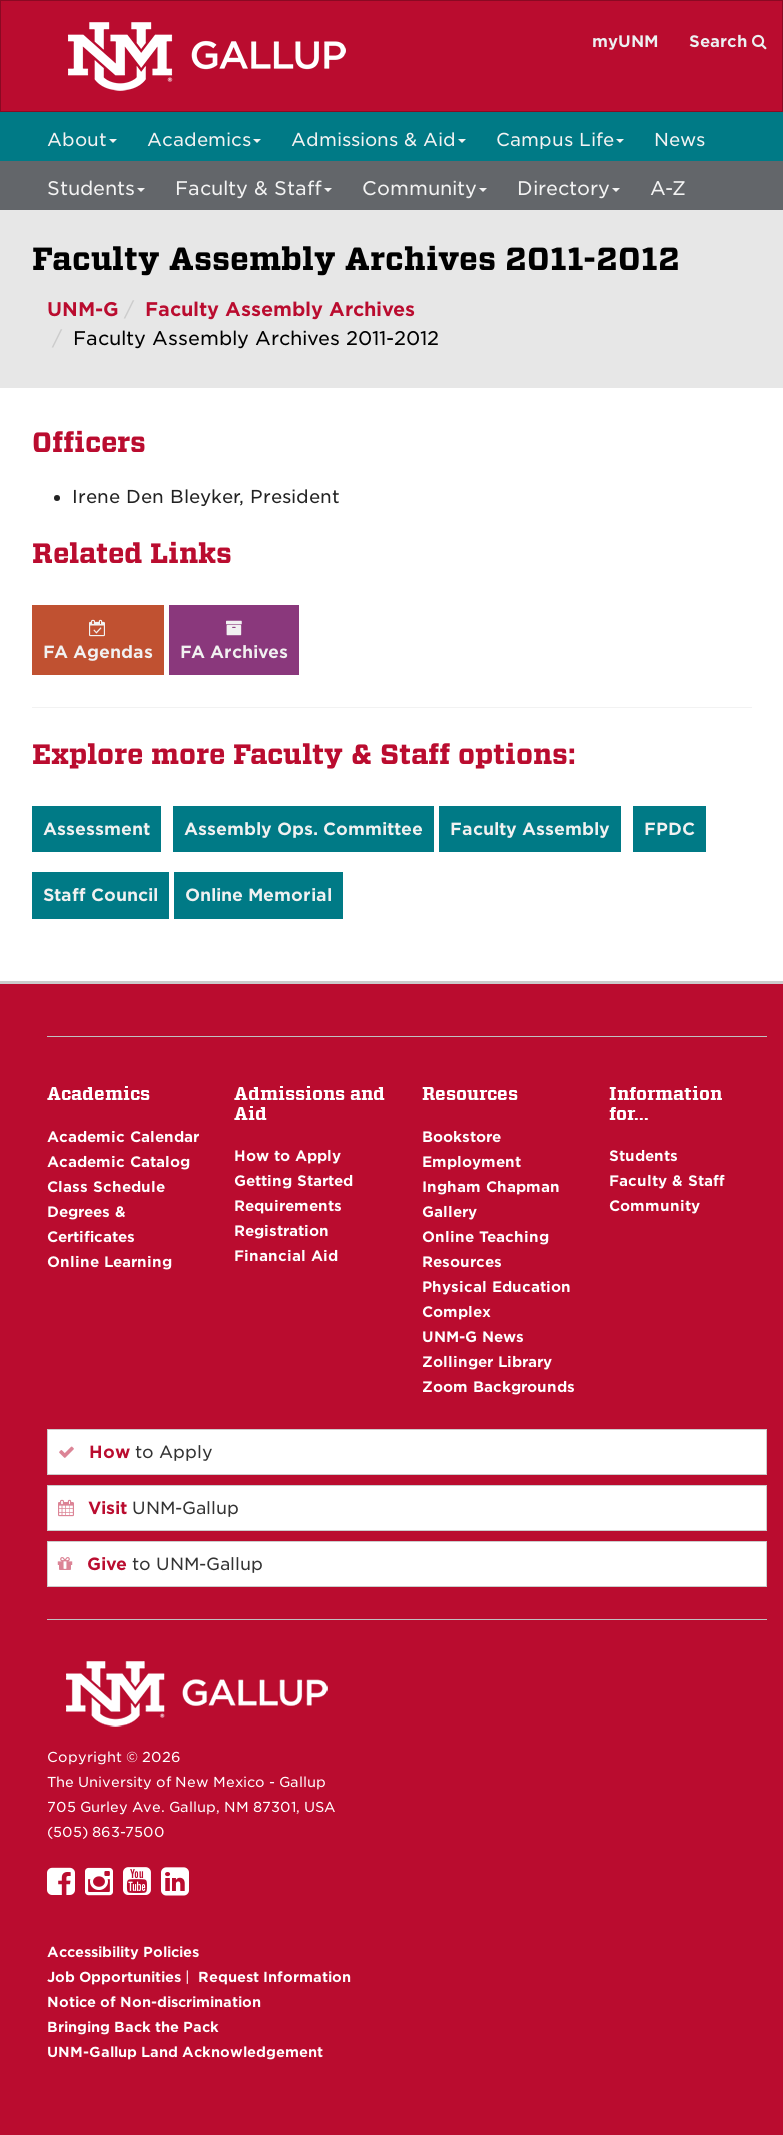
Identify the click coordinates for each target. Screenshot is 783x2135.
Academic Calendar (123, 1136)
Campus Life (560, 139)
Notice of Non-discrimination (154, 2002)
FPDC (669, 829)
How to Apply (287, 1155)
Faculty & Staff (253, 188)
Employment (471, 1161)
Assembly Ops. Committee (303, 829)
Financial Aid (286, 1255)
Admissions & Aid (378, 139)
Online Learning (109, 1261)
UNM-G (83, 309)
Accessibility (123, 1952)
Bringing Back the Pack (133, 2027)
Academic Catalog (118, 1161)
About (82, 139)
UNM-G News (473, 1336)
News (679, 139)
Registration (281, 1230)
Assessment (96, 829)
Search (728, 41)
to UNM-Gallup (160, 1564)
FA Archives (234, 640)
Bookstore (461, 1136)
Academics (204, 139)
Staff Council (100, 895)
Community (424, 188)
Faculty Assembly (530, 829)
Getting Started (293, 1180)
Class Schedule (106, 1186)
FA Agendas (98, 640)
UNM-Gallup (148, 1508)
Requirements (288, 1205)
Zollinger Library (487, 1361)
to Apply (135, 1452)
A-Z (668, 188)
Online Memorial (258, 895)
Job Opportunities (114, 1977)
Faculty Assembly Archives (280, 309)
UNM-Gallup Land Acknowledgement (185, 2052)
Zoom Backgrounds (498, 1386)
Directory (568, 188)
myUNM (625, 41)
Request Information (274, 1977)
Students (96, 188)
